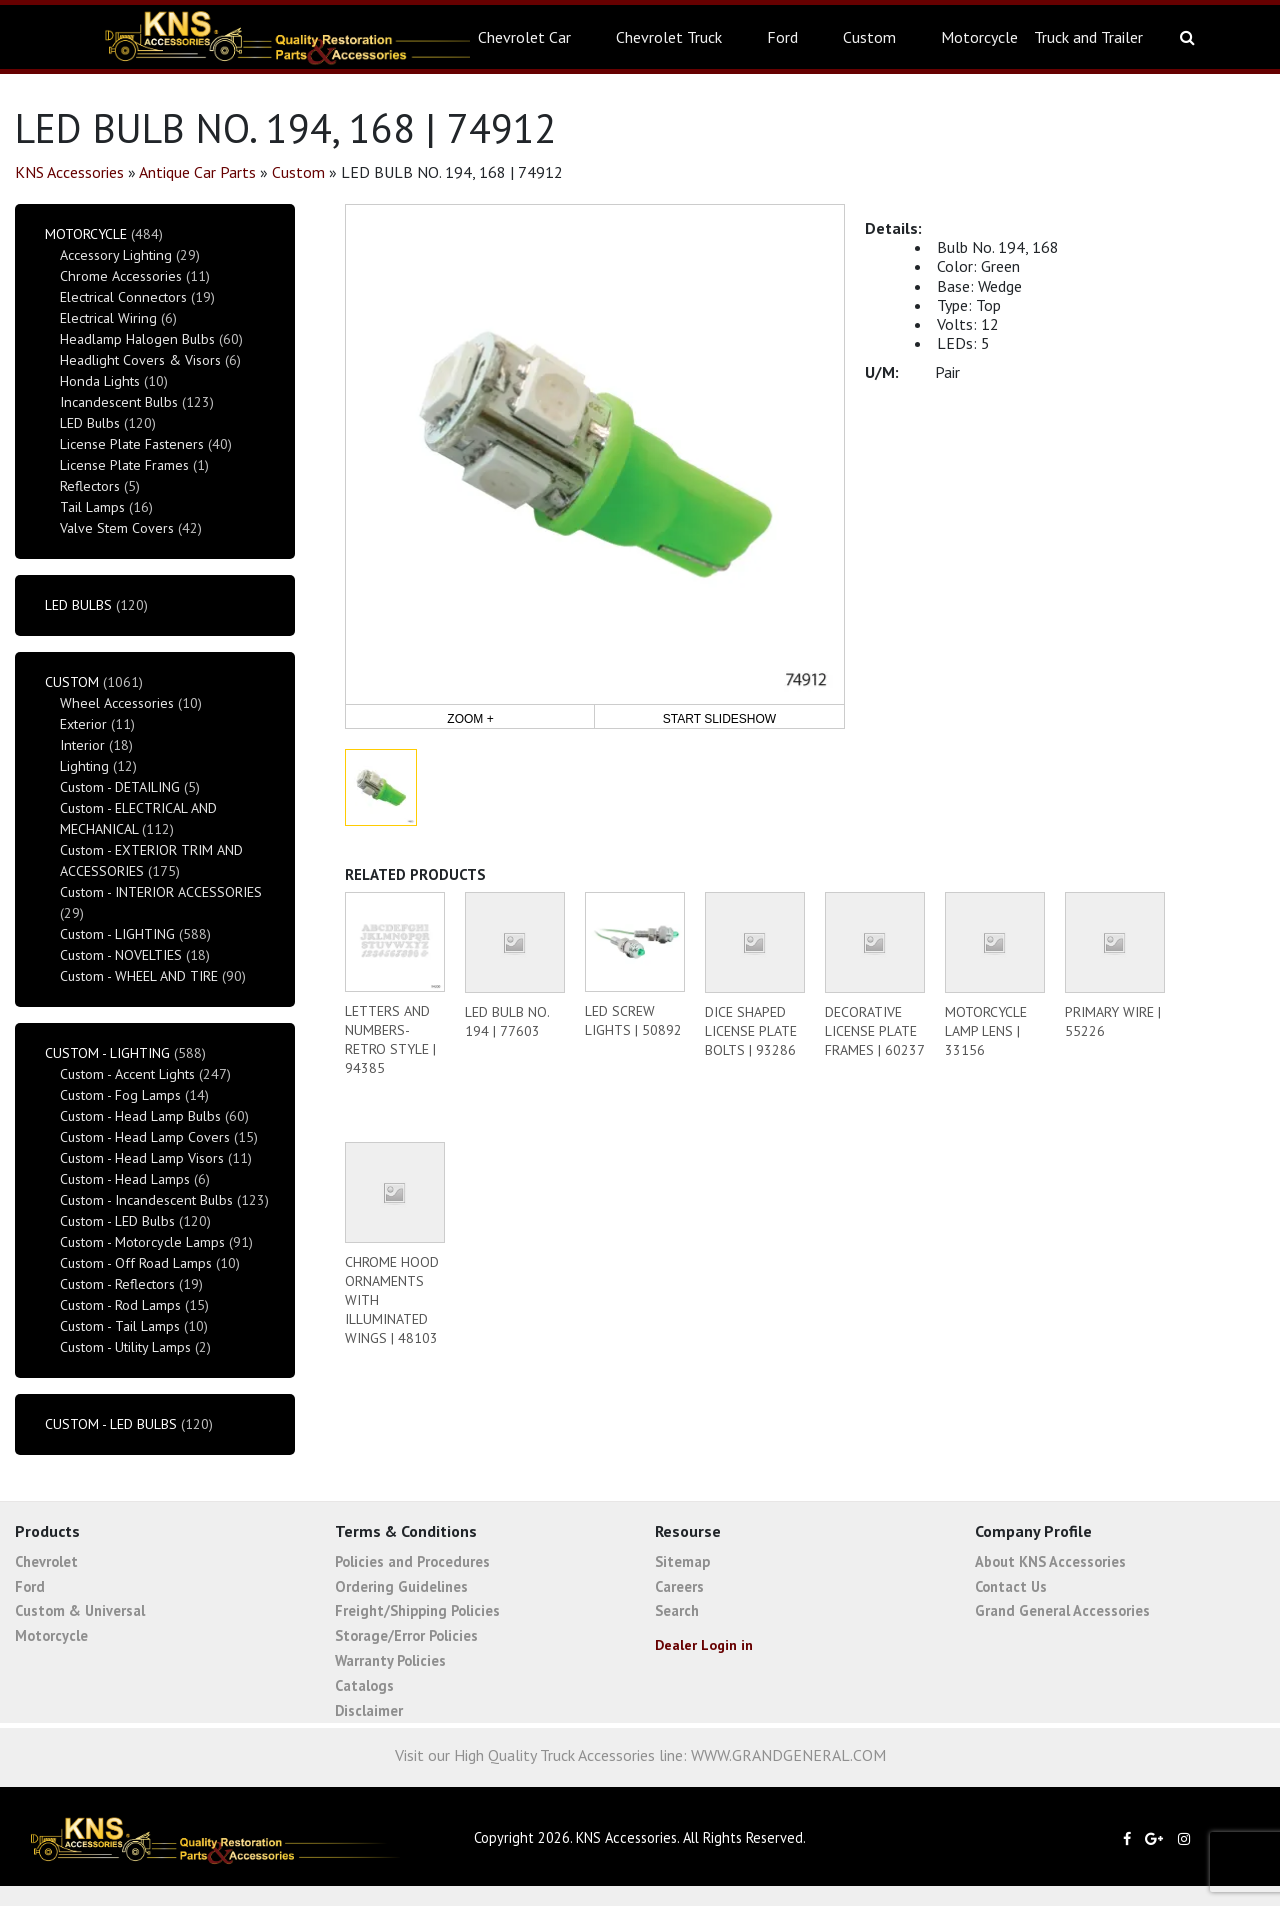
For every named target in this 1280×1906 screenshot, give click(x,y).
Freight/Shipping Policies (417, 1610)
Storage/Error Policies (406, 1635)
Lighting (84, 766)
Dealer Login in (704, 1645)
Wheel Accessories (117, 703)
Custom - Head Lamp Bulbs (140, 1116)
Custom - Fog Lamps (120, 1095)
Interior (82, 745)
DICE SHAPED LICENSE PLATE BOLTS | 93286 (751, 1031)
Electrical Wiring (108, 318)
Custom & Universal (80, 1610)
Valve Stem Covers (117, 528)
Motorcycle (979, 37)
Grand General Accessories (1062, 1610)
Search (677, 1610)
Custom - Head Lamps (125, 1179)
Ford (782, 37)
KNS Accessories (69, 172)
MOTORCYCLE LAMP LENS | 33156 (986, 1031)
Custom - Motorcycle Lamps (142, 1242)
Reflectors (90, 486)
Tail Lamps (92, 507)
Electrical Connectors (123, 297)
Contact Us (1011, 1586)
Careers (679, 1586)
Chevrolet (46, 1561)
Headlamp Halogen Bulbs (137, 339)
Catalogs (364, 1685)
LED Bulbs (90, 423)
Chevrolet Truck (669, 37)
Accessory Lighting (116, 255)
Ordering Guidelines (401, 1586)
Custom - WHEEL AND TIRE (139, 976)
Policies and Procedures (412, 1561)
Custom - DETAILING (120, 787)
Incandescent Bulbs (119, 402)
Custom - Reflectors (117, 1284)
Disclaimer (369, 1710)
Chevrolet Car (524, 37)
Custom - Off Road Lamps (136, 1263)
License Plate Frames (124, 465)
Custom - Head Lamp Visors (142, 1158)
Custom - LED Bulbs (117, 1221)
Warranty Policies (390, 1660)
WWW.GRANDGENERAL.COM (788, 1755)
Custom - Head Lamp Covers (145, 1137)
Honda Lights (100, 381)
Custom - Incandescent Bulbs (146, 1200)
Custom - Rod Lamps (120, 1305)
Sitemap (682, 1561)
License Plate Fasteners (132, 444)
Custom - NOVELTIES (121, 955)
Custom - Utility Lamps (125, 1347)
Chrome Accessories (121, 276)
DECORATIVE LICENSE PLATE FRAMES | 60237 (875, 1031)
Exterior (83, 724)
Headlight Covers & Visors (140, 360)
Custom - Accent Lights (127, 1074)
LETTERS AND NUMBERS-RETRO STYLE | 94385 (390, 1039)
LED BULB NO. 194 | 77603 (507, 1021)
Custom (869, 37)
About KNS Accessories (1050, 1561)
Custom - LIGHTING (117, 934)
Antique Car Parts (197, 172)
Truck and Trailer (1088, 37)
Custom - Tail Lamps (120, 1326)
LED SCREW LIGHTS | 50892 (633, 1020)
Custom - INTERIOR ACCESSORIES (161, 892)
